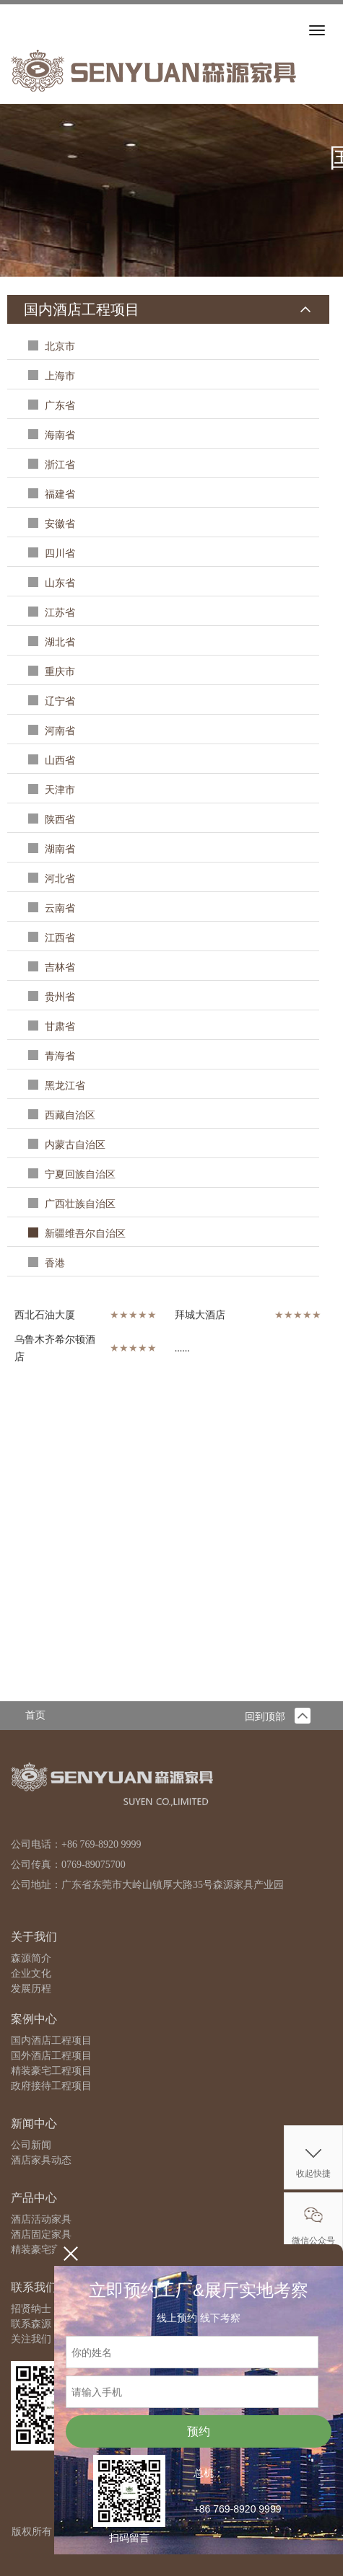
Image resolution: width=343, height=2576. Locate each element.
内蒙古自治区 (74, 1144)
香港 (54, 1263)
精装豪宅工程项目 (51, 2070)
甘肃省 (59, 1026)
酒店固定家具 (41, 2234)
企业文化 (31, 1973)
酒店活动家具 (41, 2219)
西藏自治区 (69, 1115)
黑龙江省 (64, 1085)
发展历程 (31, 1988)
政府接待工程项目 (51, 2086)
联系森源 (31, 2324)
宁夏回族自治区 (79, 1174)
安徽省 (59, 524)
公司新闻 (31, 2145)
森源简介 (31, 1958)
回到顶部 (278, 1716)
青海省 (59, 1056)
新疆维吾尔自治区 (84, 1233)
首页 (35, 1715)
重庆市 (59, 671)
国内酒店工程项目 (51, 2040)
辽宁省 (59, 701)
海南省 (59, 435)
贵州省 (59, 997)
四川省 (59, 553)
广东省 (59, 405)
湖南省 (59, 849)
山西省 (59, 760)
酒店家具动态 (41, 2160)
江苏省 (59, 612)
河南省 (59, 730)
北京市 (59, 346)
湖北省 (59, 642)
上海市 (59, 376)
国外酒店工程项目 (51, 2055)
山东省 (59, 583)
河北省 (59, 878)
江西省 (59, 937)
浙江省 (59, 464)
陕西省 (59, 819)
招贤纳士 (31, 2308)
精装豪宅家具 (41, 2249)
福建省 (59, 494)
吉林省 (59, 967)
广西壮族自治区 (79, 1204)
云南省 (59, 908)
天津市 (59, 790)
